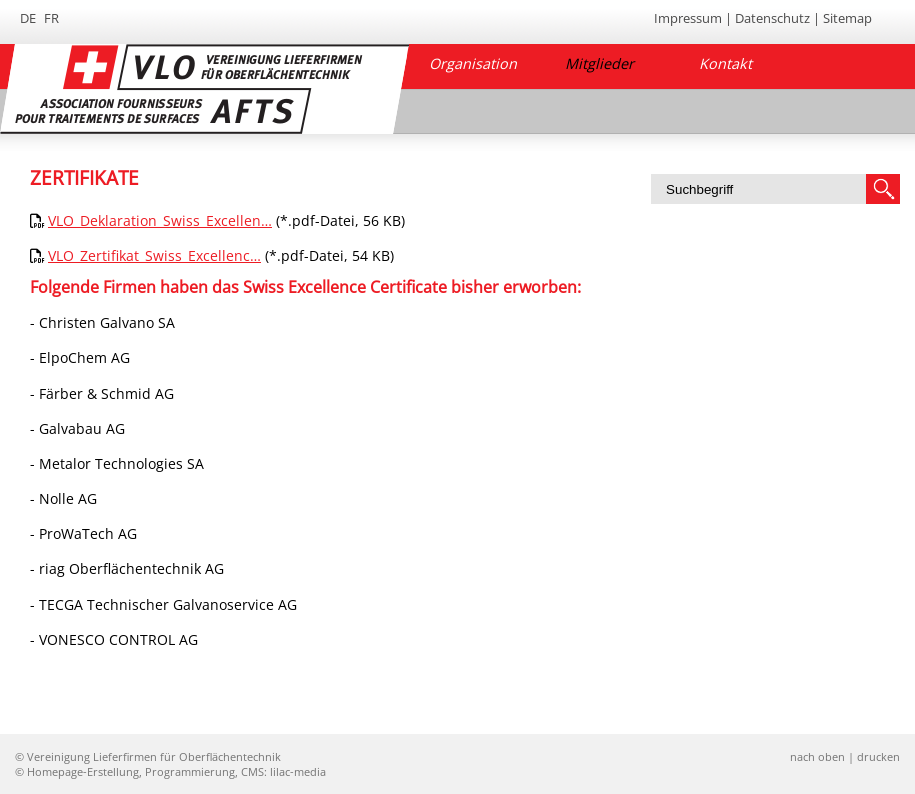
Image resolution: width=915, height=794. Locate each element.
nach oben (817, 756)
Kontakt (725, 63)
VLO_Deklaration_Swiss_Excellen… (160, 220)
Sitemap (847, 18)
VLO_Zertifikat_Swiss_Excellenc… (154, 255)
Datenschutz (772, 18)
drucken (878, 756)
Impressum (688, 18)
